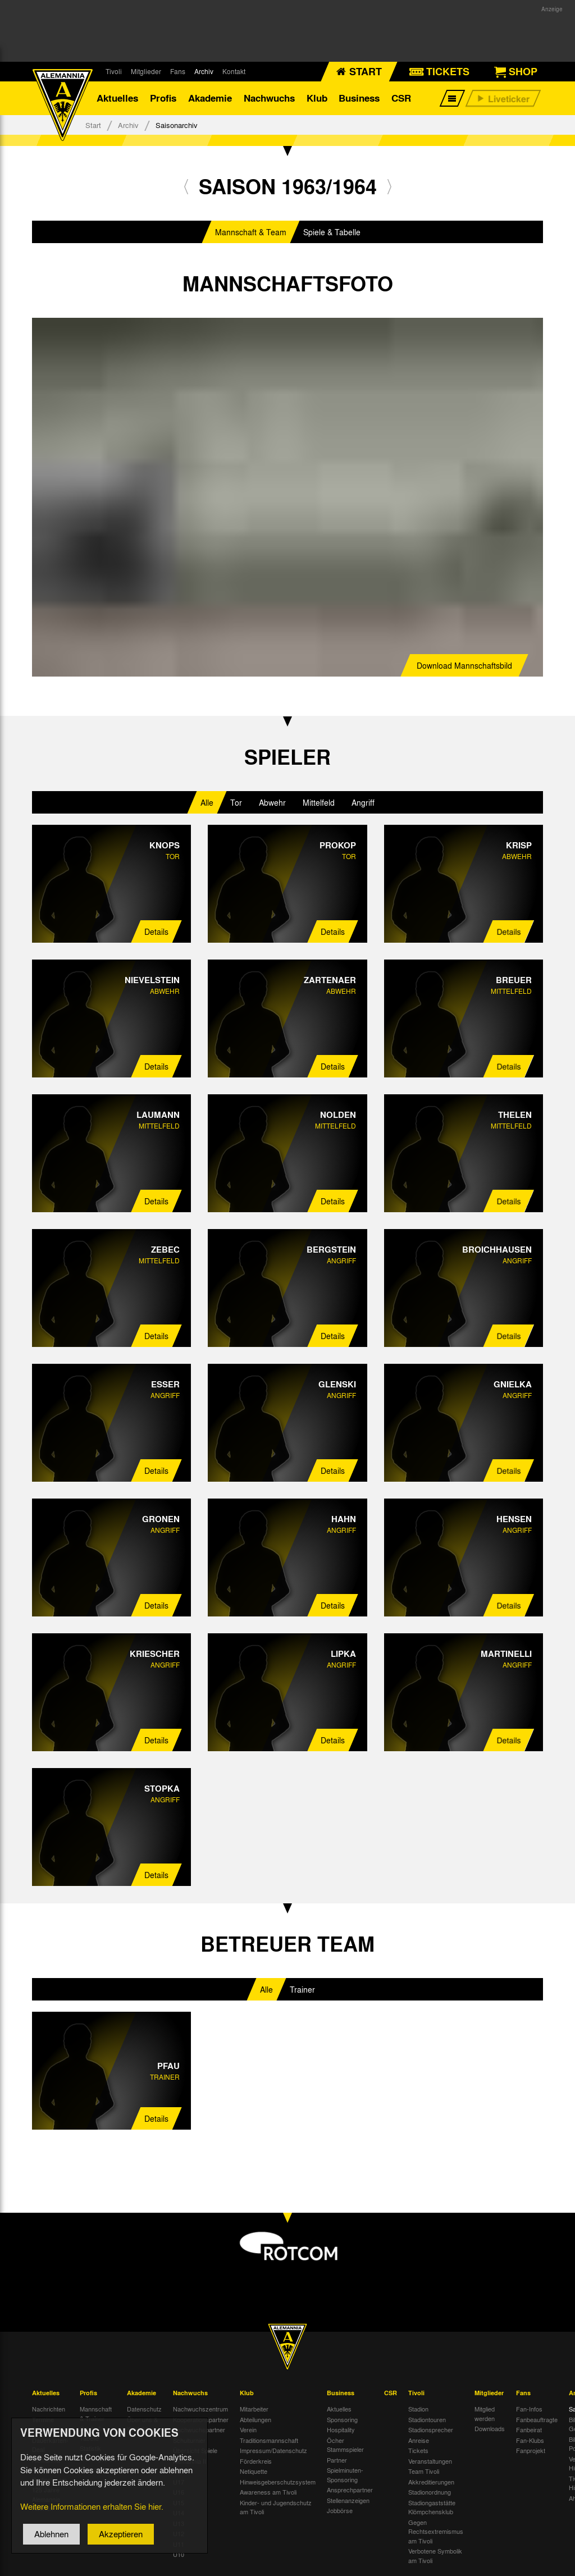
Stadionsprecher (430, 2430)
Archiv (203, 71)
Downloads (489, 2428)
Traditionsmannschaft (269, 2440)
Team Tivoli (423, 2471)
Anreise (418, 2440)
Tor (236, 802)
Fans (177, 71)
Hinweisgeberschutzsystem (278, 2481)
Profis (163, 98)
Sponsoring (342, 2419)
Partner (337, 2459)
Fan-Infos (529, 2409)
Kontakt (233, 71)
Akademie (210, 98)
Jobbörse (340, 2510)
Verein (248, 2430)
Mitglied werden (484, 2414)
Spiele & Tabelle (331, 231)
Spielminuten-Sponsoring (345, 2475)
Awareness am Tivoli (268, 2492)
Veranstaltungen (430, 2460)
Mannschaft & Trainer (96, 2414)
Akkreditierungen (431, 2481)
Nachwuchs (269, 98)
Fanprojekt (530, 2450)
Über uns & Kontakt (142, 2424)
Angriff (363, 802)
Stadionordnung (429, 2492)
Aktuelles (117, 98)
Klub (317, 98)
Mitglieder (146, 71)
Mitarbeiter (254, 2409)
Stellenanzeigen (348, 2500)
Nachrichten (48, 2409)
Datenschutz (144, 2409)
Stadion (418, 2409)
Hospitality (341, 2430)
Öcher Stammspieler (345, 2445)
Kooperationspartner (201, 2419)
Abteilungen (255, 2419)
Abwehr (272, 802)
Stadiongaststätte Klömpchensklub (431, 2507)
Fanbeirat (529, 2430)
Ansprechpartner (350, 2490)
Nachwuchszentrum (200, 2409)
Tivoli (114, 71)
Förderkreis (256, 2460)
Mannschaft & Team (250, 231)
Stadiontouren (427, 2419)
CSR (401, 98)
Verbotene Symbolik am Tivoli (435, 2556)
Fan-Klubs (530, 2440)
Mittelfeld (319, 802)
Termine (43, 2419)
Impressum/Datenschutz (273, 2450)
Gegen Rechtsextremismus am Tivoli (435, 2531)
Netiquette (253, 2471)
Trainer (302, 1989)
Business (359, 98)
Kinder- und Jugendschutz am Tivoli (276, 2507)
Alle (206, 802)
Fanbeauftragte (537, 2419)
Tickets (418, 2450)
